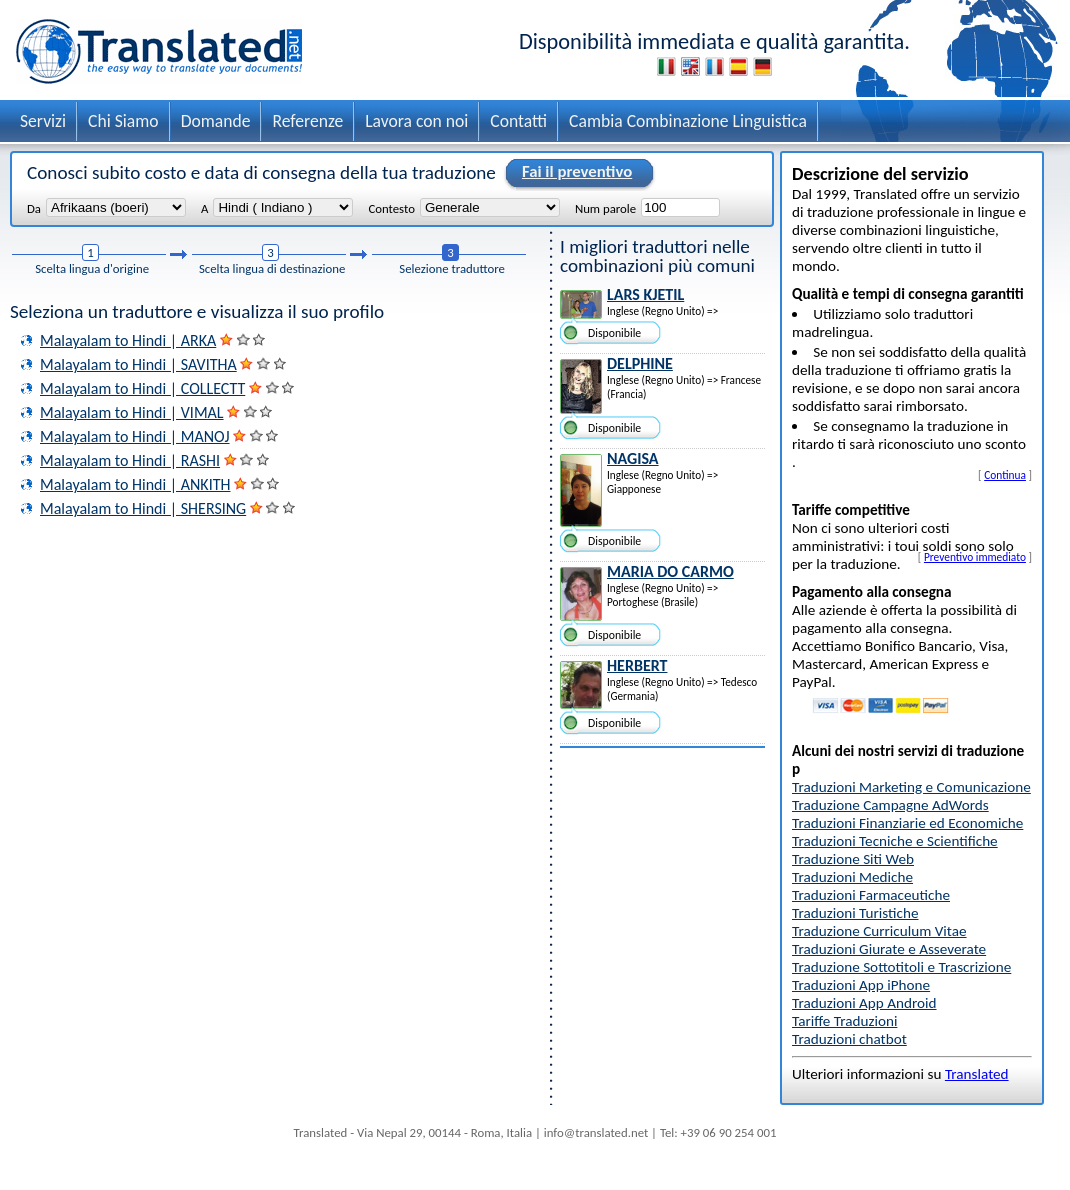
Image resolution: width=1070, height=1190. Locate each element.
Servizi (43, 121)
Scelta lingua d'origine (92, 268)
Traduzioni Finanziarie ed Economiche (907, 823)
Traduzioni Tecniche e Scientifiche (895, 841)
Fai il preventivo (574, 173)
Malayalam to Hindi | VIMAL (132, 412)
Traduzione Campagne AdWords (890, 805)
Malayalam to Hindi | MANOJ (135, 436)
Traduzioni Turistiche (855, 913)
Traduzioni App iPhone (861, 985)
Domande (216, 121)
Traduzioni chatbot (849, 1039)
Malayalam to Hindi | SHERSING (143, 508)
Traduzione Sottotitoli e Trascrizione (901, 967)
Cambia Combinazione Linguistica (688, 121)
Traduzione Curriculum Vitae (879, 931)
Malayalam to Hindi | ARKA (128, 340)
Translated (977, 1074)
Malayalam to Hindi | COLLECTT (142, 388)
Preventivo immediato (975, 557)
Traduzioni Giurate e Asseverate (889, 949)
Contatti (518, 121)
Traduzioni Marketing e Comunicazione (911, 787)
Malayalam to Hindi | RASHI (130, 460)
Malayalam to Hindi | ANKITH (135, 484)
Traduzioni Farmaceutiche (871, 895)
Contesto (391, 208)
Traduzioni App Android (864, 1003)
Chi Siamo (123, 121)
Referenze (307, 121)
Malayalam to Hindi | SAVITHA (138, 364)
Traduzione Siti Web (853, 859)
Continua (1005, 475)
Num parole (605, 208)
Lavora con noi (416, 121)
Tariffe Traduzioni (844, 1021)
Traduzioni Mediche (852, 877)
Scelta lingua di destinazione (272, 268)
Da (34, 208)
